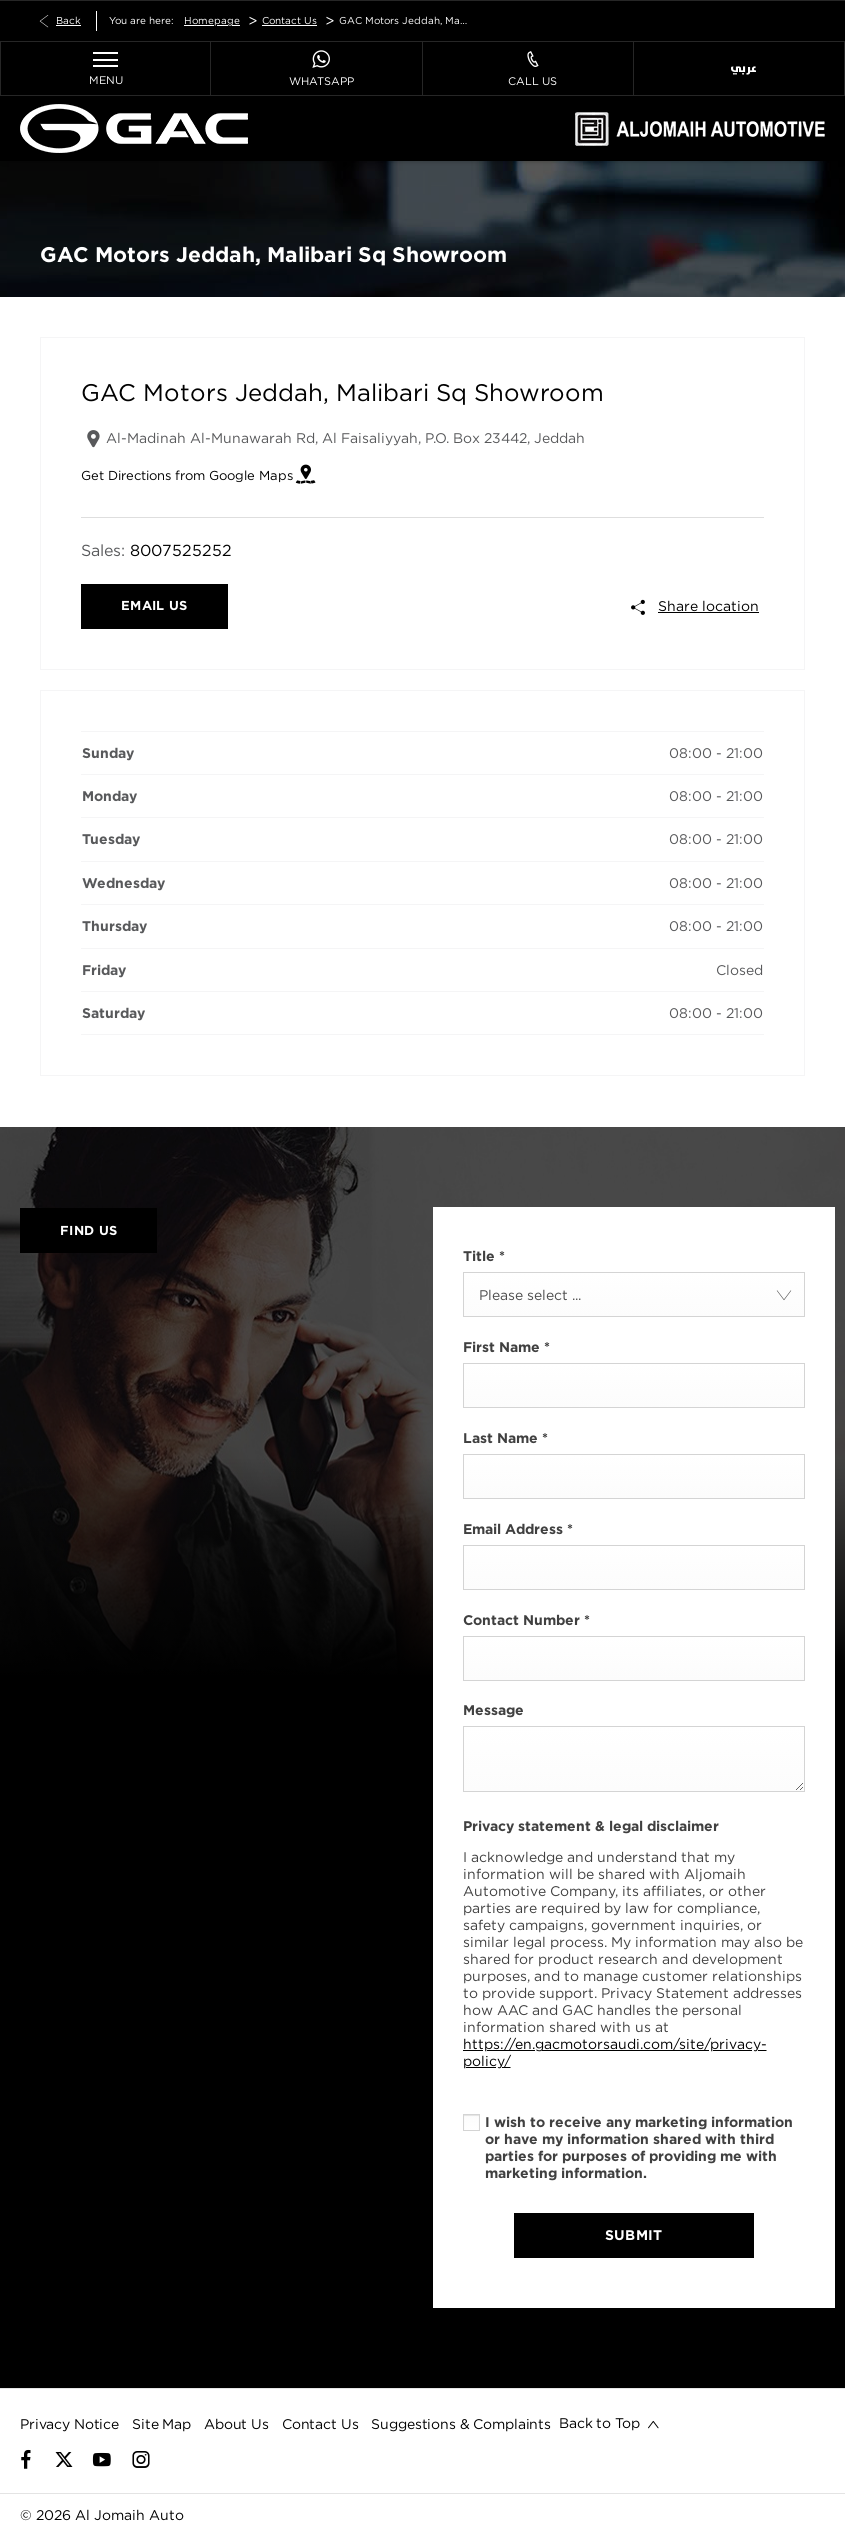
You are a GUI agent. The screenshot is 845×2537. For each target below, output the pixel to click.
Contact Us (289, 20)
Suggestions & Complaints (461, 2424)
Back (68, 20)
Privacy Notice (69, 2424)
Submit (634, 2235)
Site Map (161, 2424)
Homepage (212, 20)
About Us (236, 2424)
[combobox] (634, 1294)
